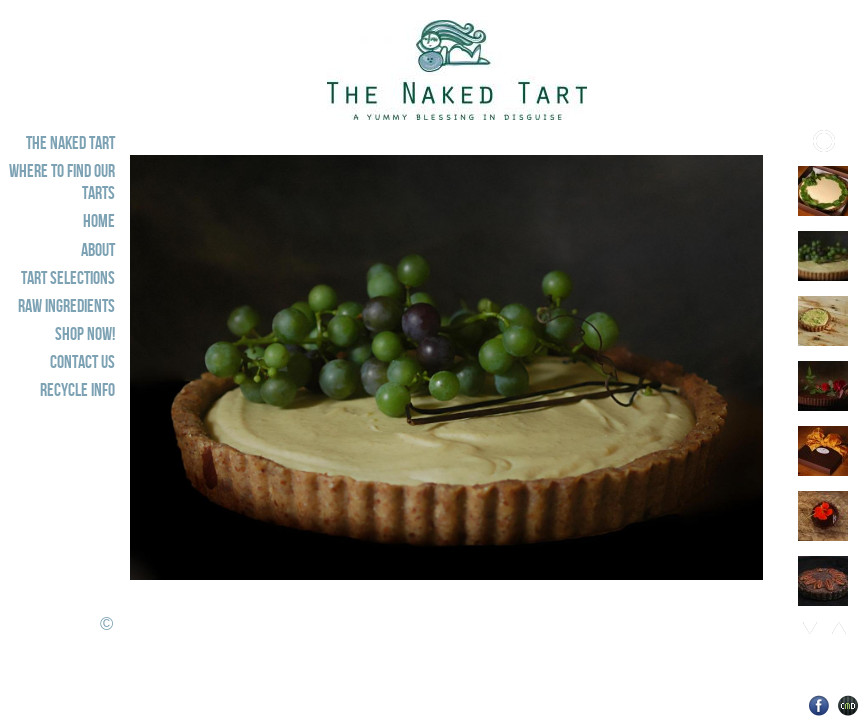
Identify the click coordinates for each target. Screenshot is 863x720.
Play (824, 141)
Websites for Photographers (848, 705)
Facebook (819, 705)
